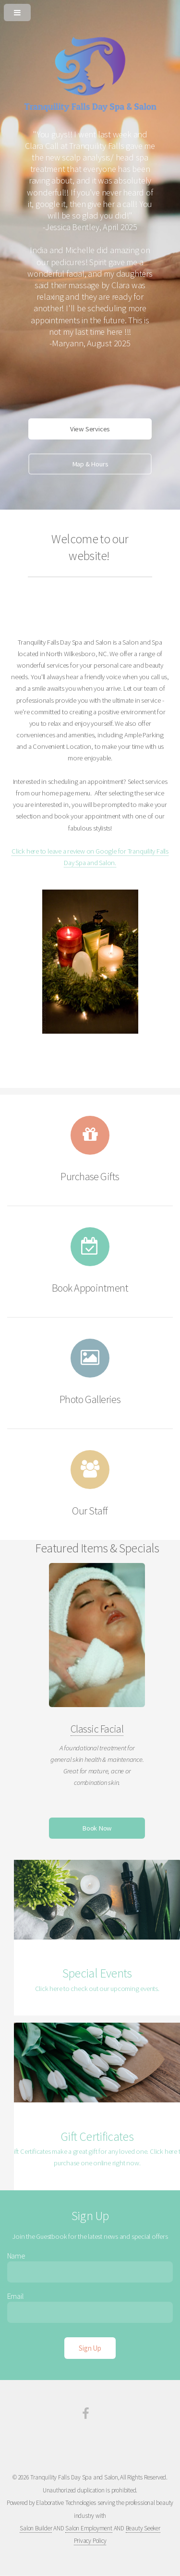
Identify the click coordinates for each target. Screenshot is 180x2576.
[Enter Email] (90, 2312)
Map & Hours (90, 464)
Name (16, 2255)
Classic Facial (97, 1728)
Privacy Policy (90, 2541)
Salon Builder (36, 2528)
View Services (90, 429)
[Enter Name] (90, 2272)
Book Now (97, 1828)
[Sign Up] (89, 2348)
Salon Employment (88, 2528)
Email (15, 2296)
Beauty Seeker (143, 2528)
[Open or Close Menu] (90, 10)
